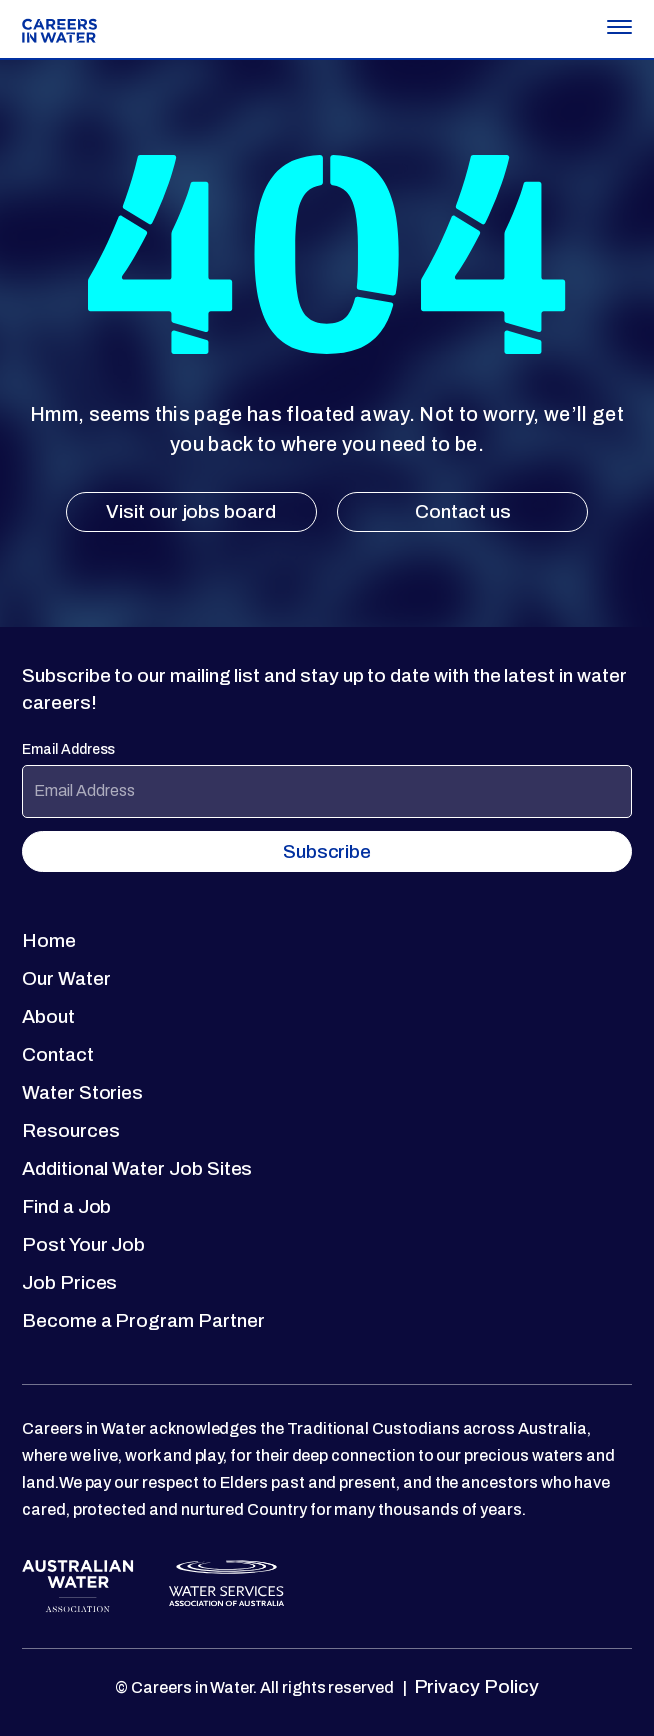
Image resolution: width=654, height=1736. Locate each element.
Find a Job (66, 1206)
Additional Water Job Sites (137, 1168)
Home (49, 940)
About (48, 1016)
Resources (70, 1130)
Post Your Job (83, 1244)
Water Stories (82, 1092)
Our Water (66, 978)
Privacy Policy (474, 1686)
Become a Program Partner (143, 1320)
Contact (58, 1054)
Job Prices (69, 1282)
